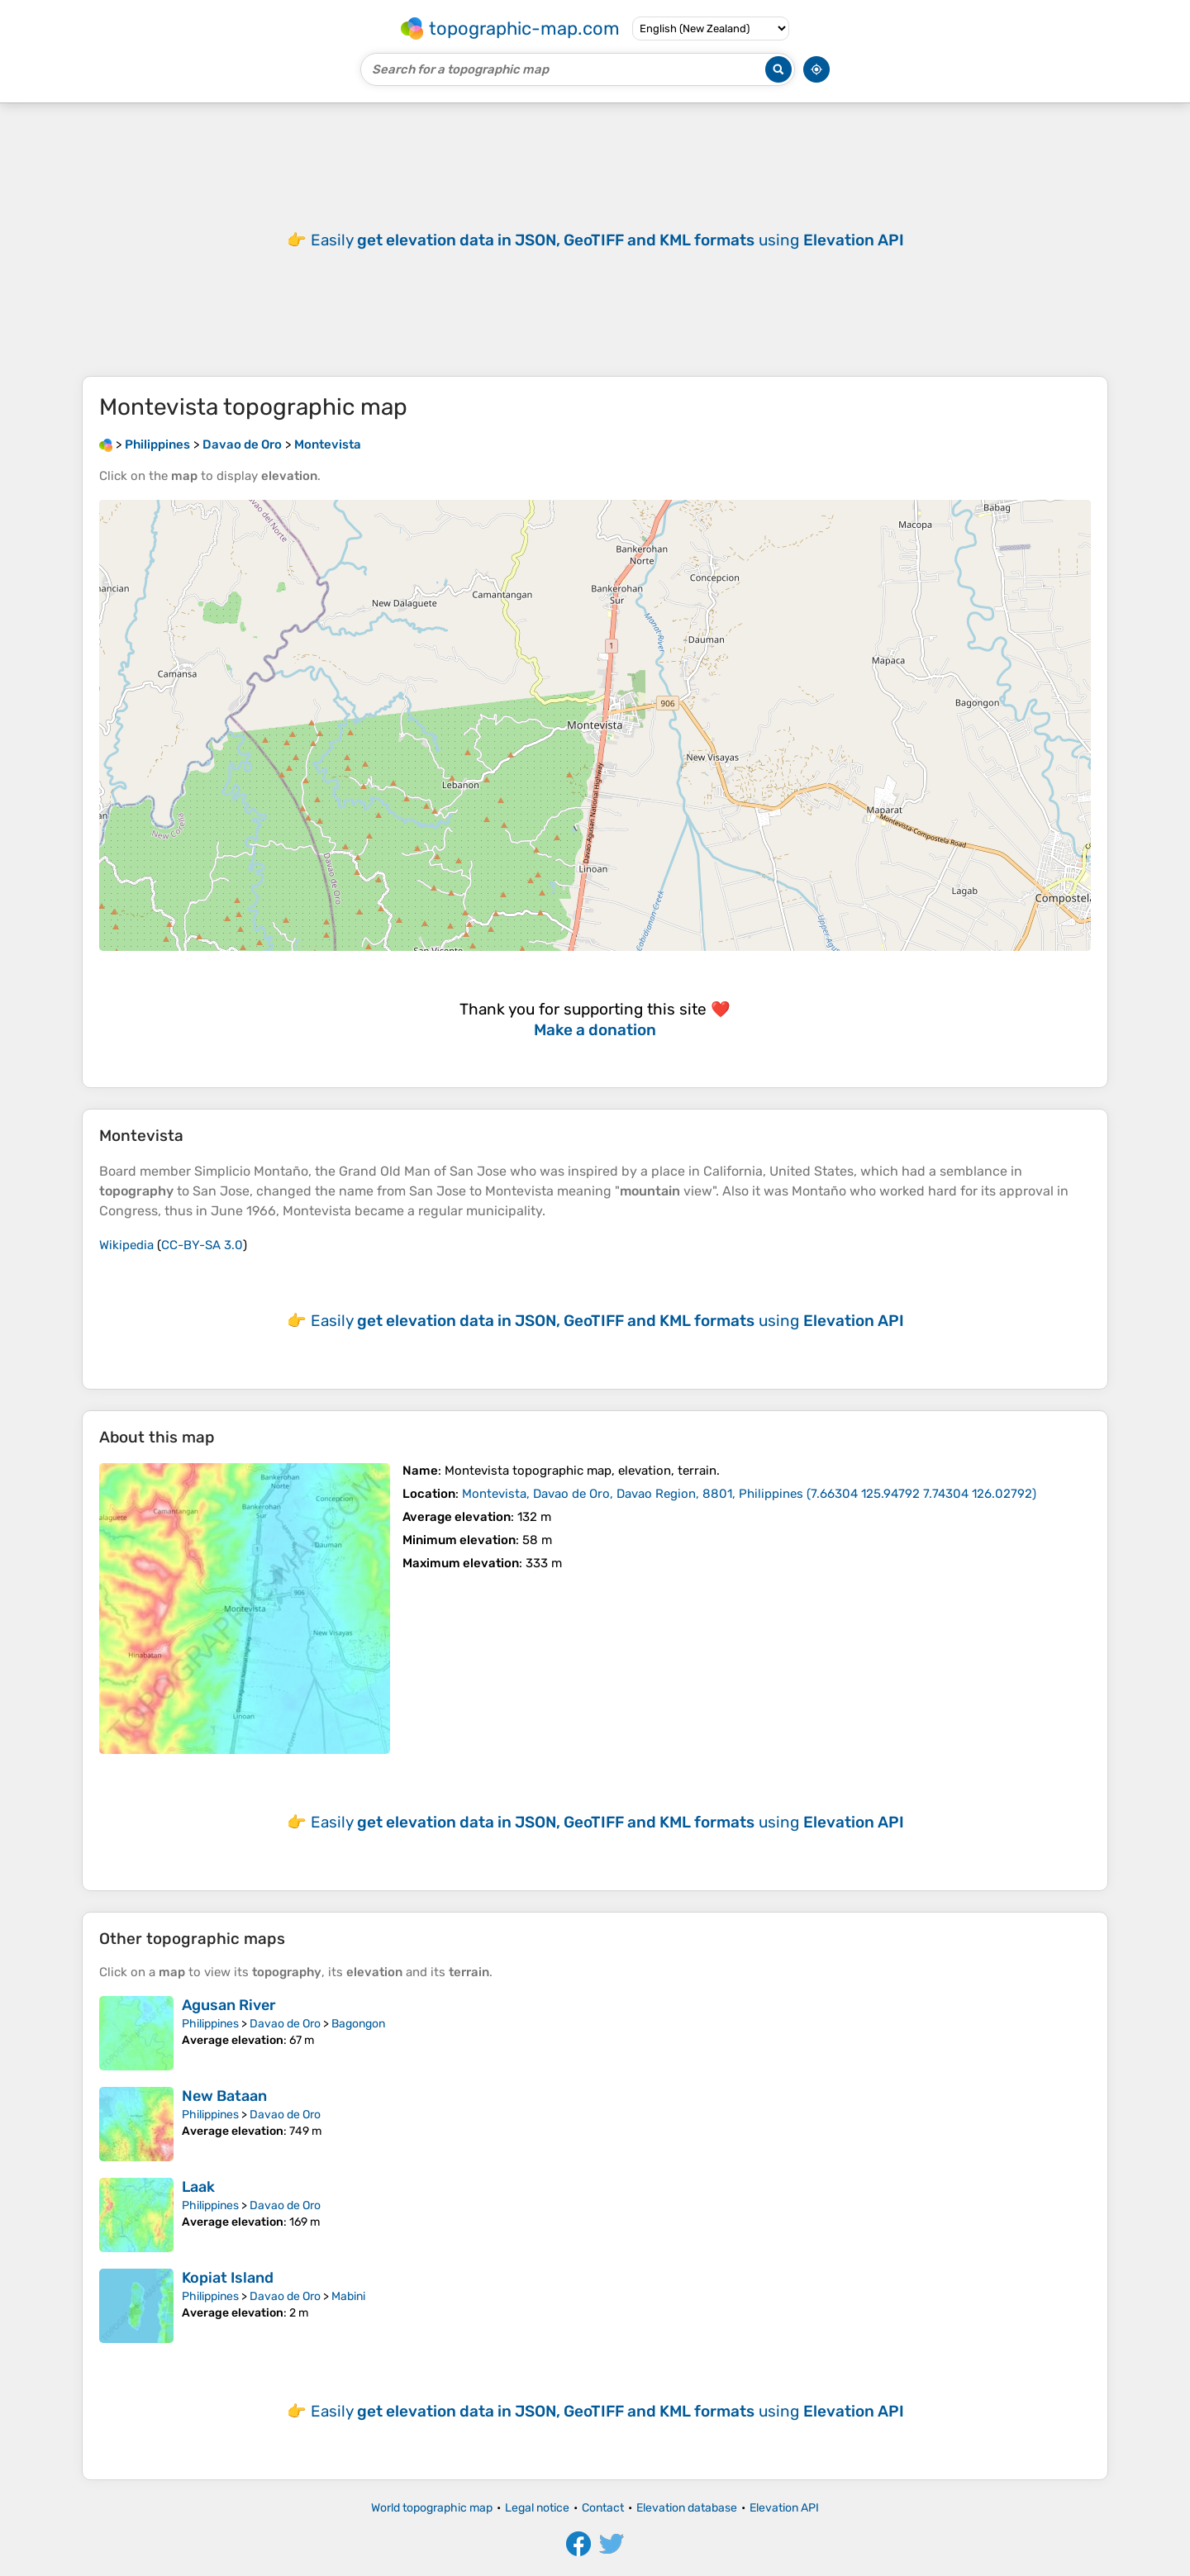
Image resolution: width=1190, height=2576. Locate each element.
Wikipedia (126, 1245)
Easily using (607, 240)
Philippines (210, 2024)
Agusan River (229, 2005)
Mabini (348, 2296)
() (749, 1493)
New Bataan (224, 2096)
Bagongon (358, 2024)
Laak (198, 2187)
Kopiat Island (228, 2278)
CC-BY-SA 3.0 (202, 1245)
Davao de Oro (285, 2024)
